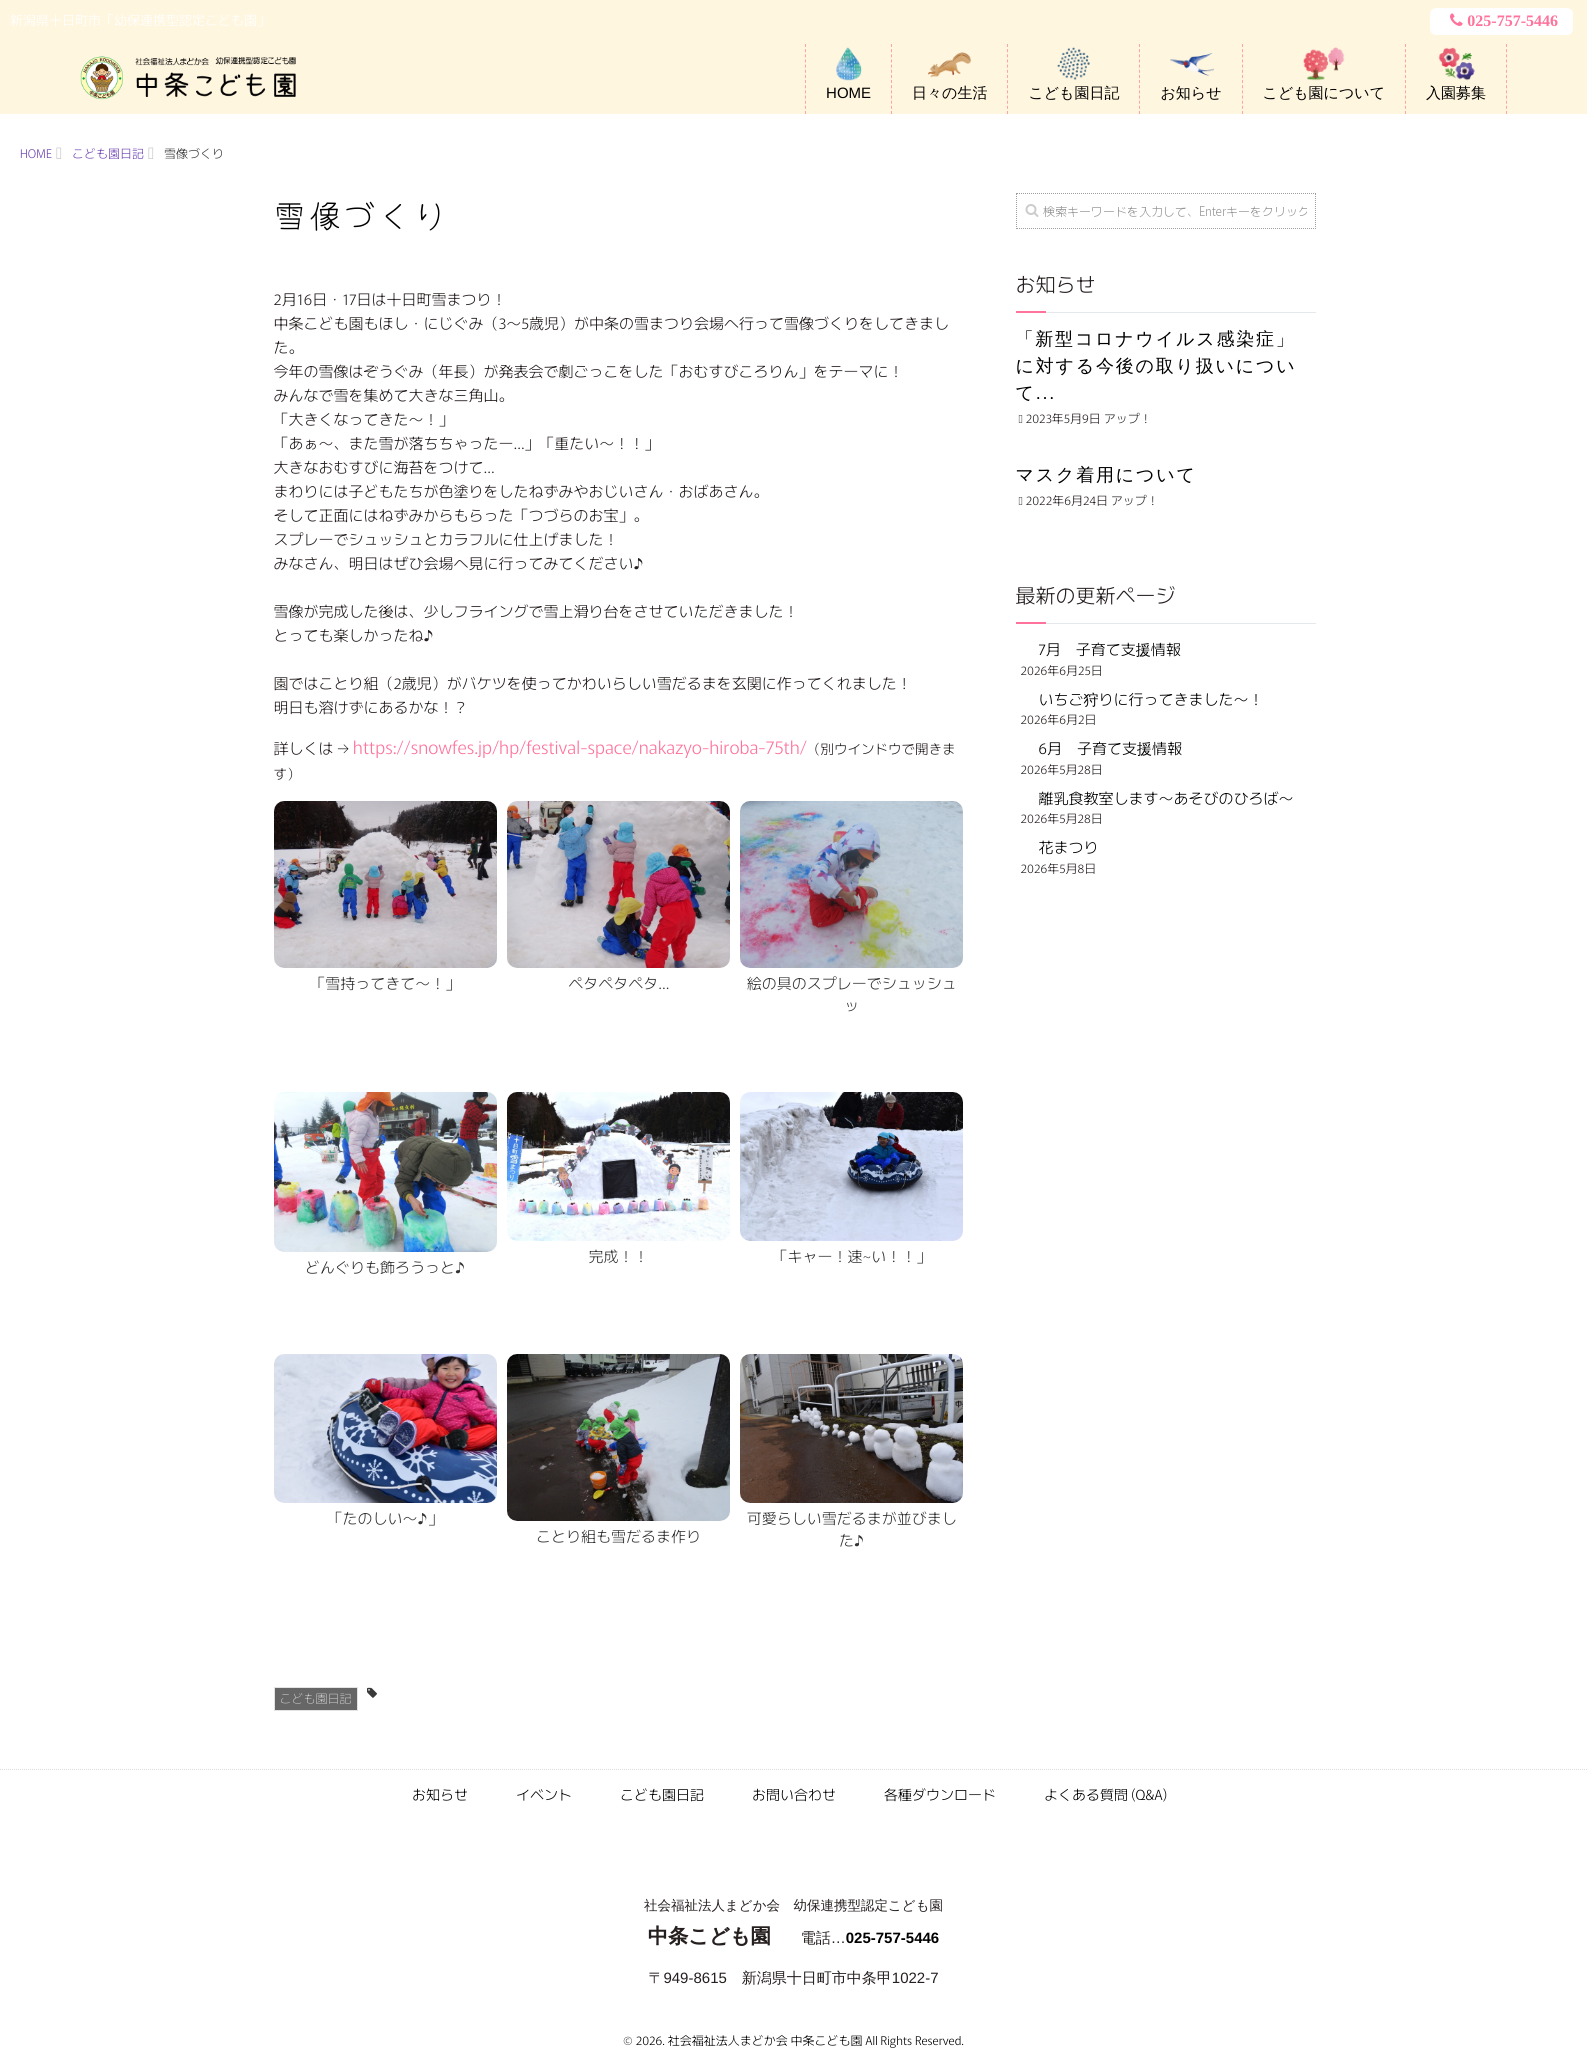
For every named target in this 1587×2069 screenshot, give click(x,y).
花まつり (1076, 847)
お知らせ (1190, 93)
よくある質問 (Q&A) (1105, 1795)
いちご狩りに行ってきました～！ (1151, 699)
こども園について (1324, 93)
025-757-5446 (1501, 21)
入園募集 (1456, 93)
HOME (848, 93)
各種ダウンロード (940, 1795)
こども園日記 (1073, 93)
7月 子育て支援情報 (1110, 649)
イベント (544, 1795)
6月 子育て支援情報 (1110, 748)
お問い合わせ (794, 1795)
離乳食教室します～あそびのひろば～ (1166, 798)
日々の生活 (949, 93)
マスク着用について (1106, 475)
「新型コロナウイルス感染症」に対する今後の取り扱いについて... (1156, 366)
